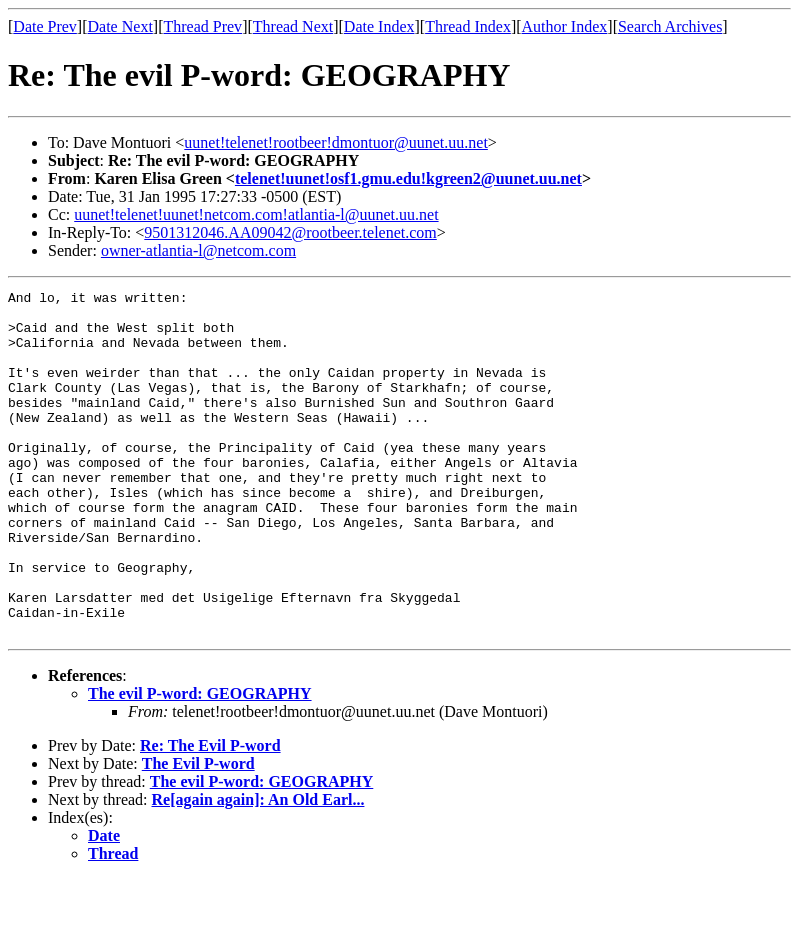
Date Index (379, 26)
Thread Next (293, 26)
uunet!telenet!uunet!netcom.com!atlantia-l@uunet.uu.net (256, 214)
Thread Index (468, 26)
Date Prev (45, 26)
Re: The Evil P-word (210, 814)
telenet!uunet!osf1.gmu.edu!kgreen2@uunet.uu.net (408, 178)
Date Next (120, 26)
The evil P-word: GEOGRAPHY (200, 762)
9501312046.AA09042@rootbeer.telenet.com (290, 232)
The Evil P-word (198, 832)
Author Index (565, 26)
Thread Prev (202, 26)
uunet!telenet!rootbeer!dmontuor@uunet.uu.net (336, 142)
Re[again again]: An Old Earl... (258, 868)
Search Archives (670, 26)
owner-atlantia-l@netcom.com (198, 250)
